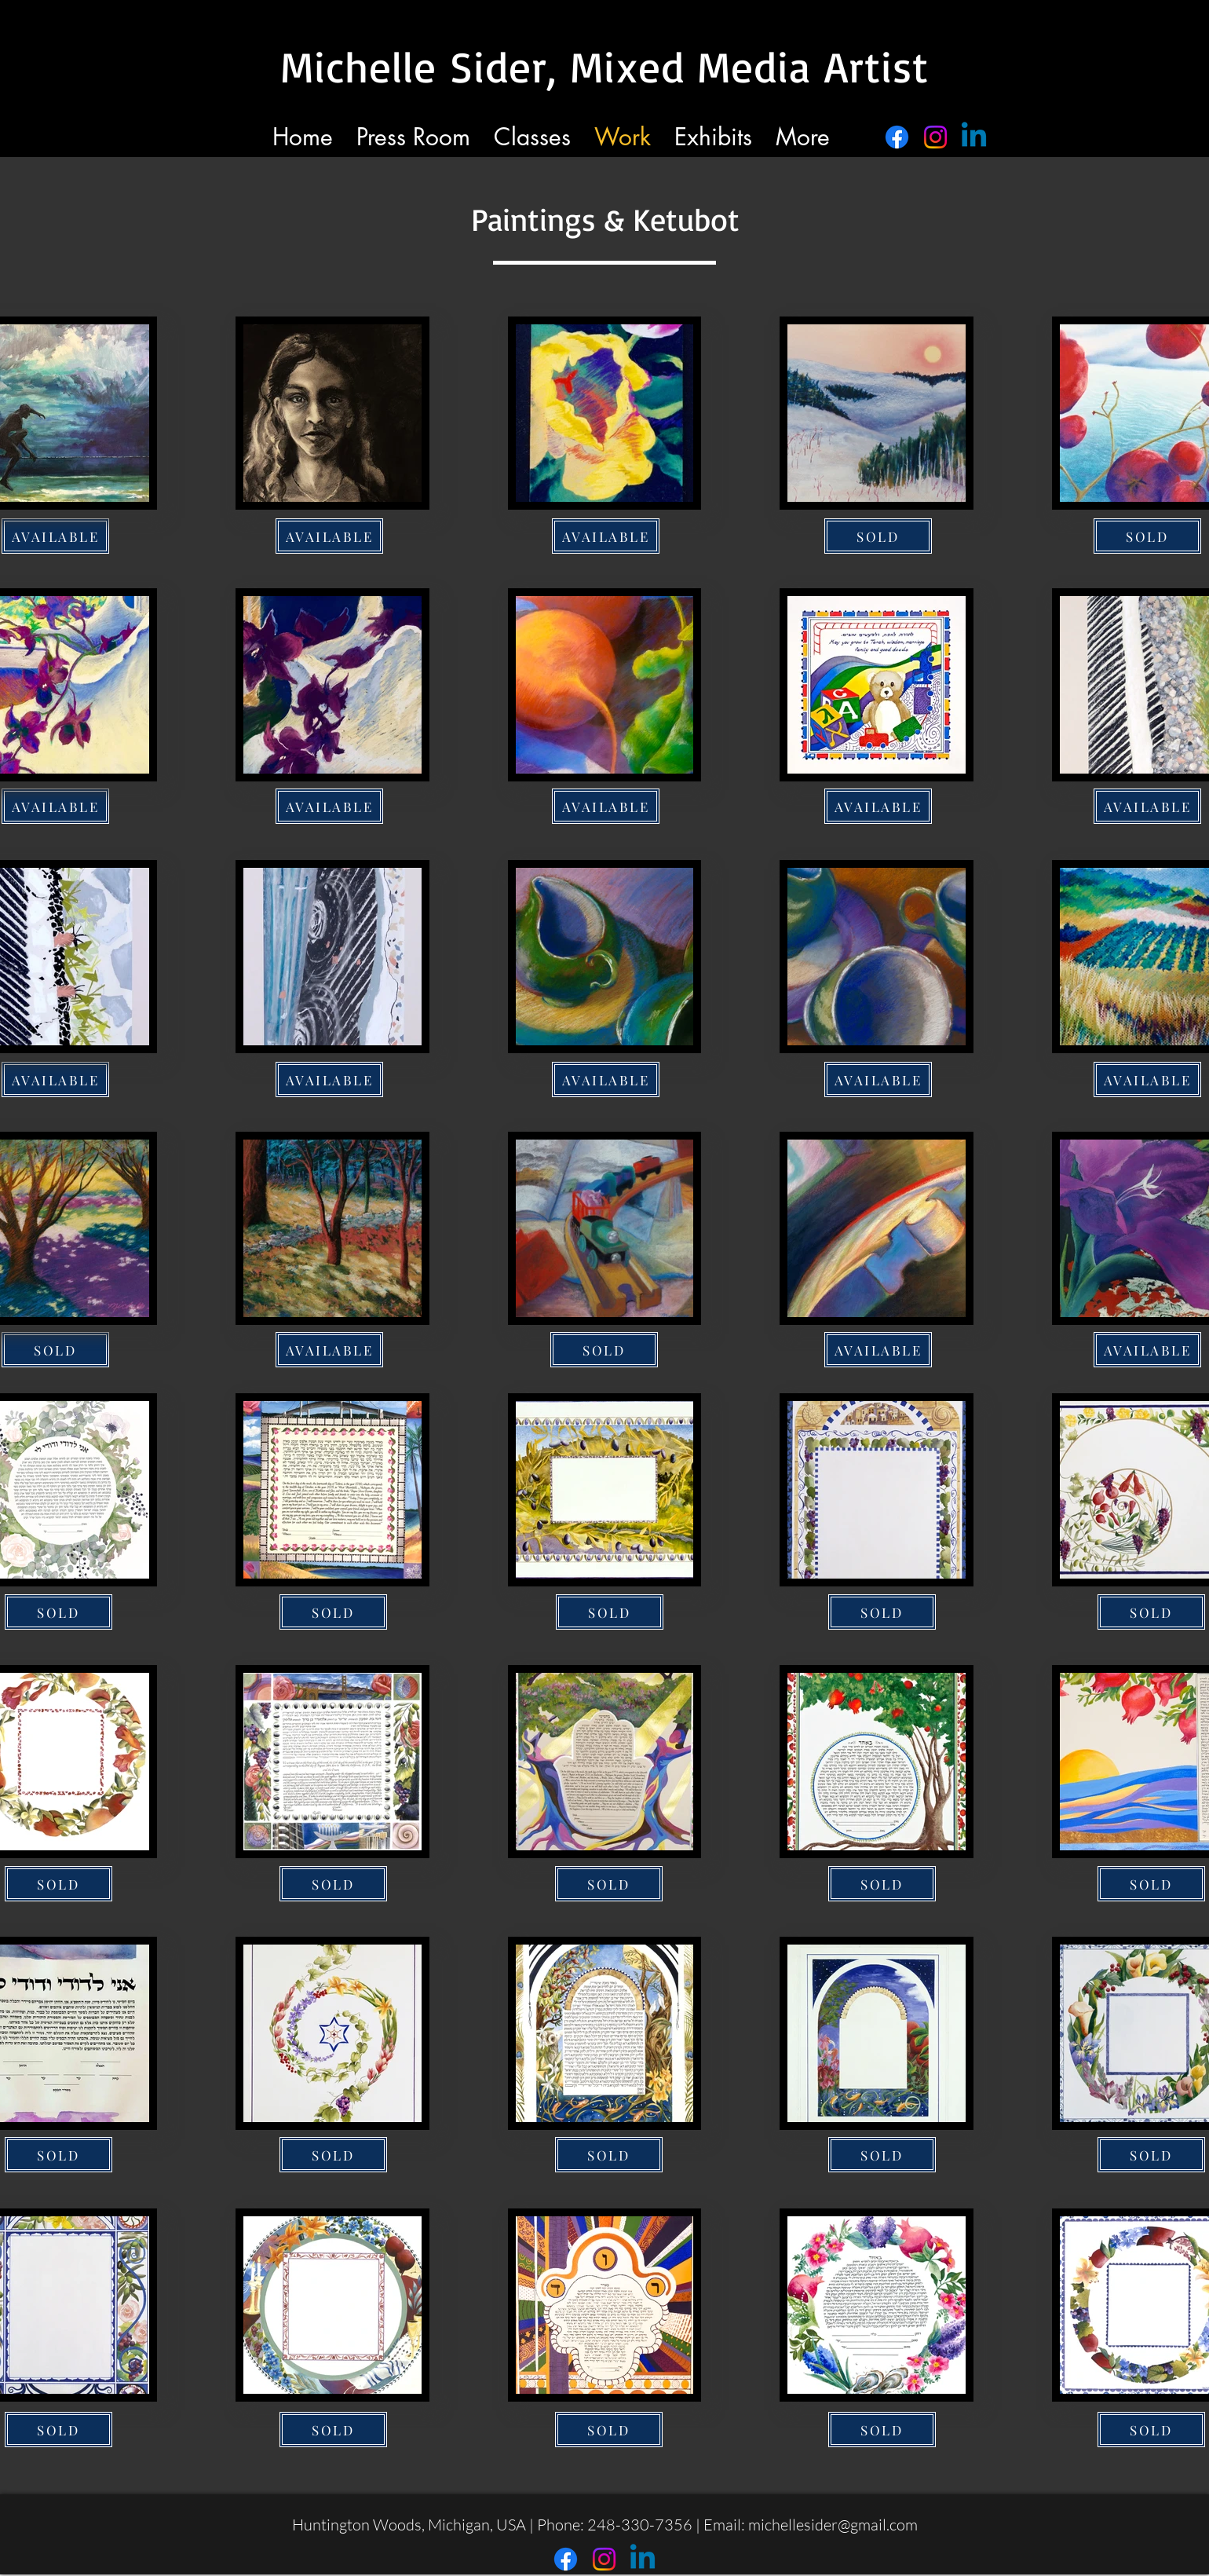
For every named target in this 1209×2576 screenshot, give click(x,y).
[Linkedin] (974, 137)
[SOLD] (878, 536)
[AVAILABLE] (329, 536)
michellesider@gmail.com (833, 2524)
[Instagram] (935, 137)
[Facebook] (897, 137)
